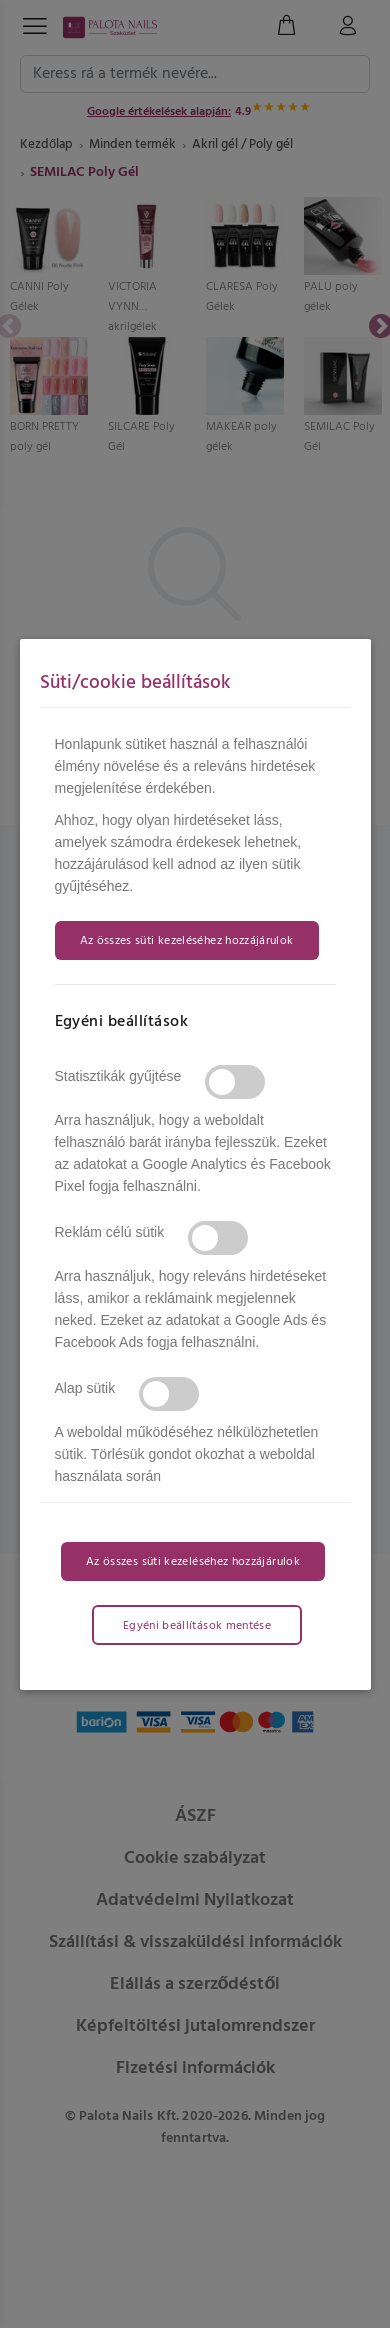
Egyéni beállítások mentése (197, 1626)
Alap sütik (85, 1388)
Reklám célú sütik (110, 1232)
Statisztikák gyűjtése (118, 1076)
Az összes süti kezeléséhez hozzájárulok (187, 941)
